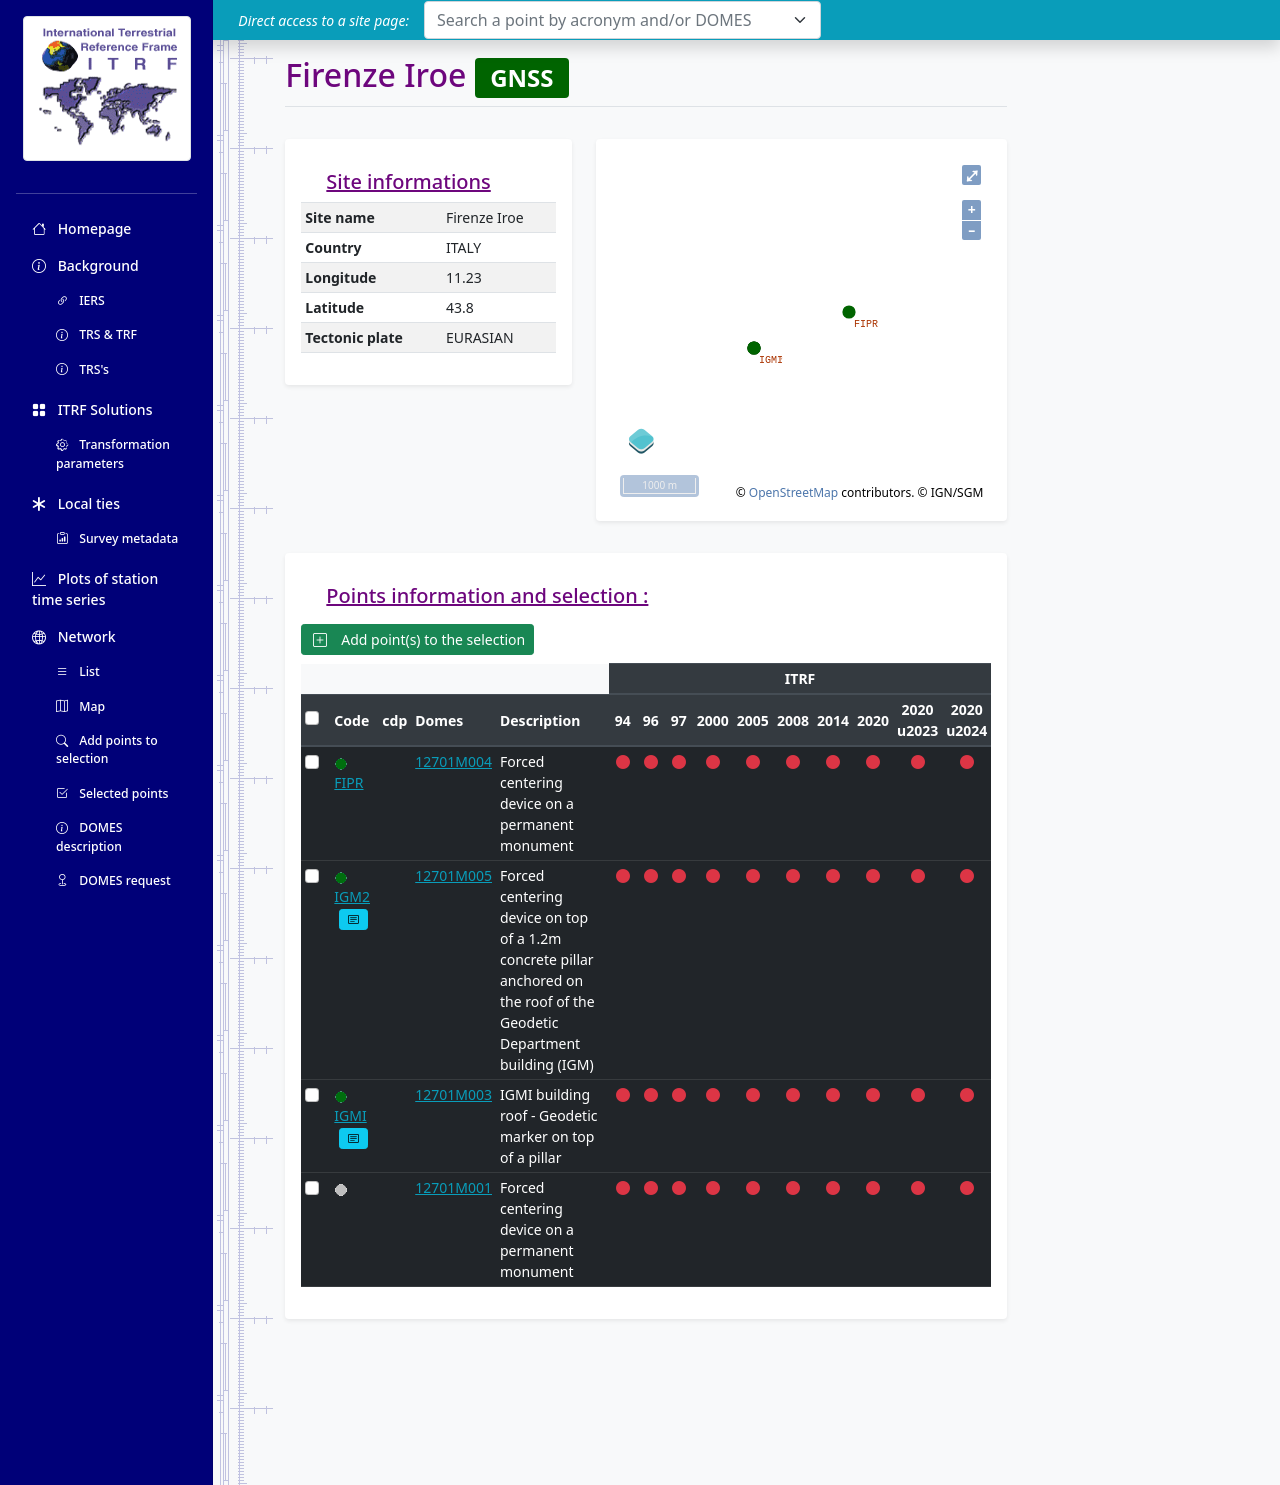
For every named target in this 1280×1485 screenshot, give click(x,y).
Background (85, 265)
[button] (353, 919)
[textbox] (610, 20)
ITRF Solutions (92, 409)
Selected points (112, 793)
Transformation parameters (113, 453)
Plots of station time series (95, 589)
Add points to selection (107, 749)
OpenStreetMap (793, 492)
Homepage (81, 228)
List (78, 671)
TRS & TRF (96, 334)
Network (74, 636)
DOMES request (113, 880)
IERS (80, 300)
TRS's (82, 369)
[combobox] (622, 20)
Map (80, 706)
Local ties (76, 503)
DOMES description (89, 836)
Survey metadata (117, 538)
